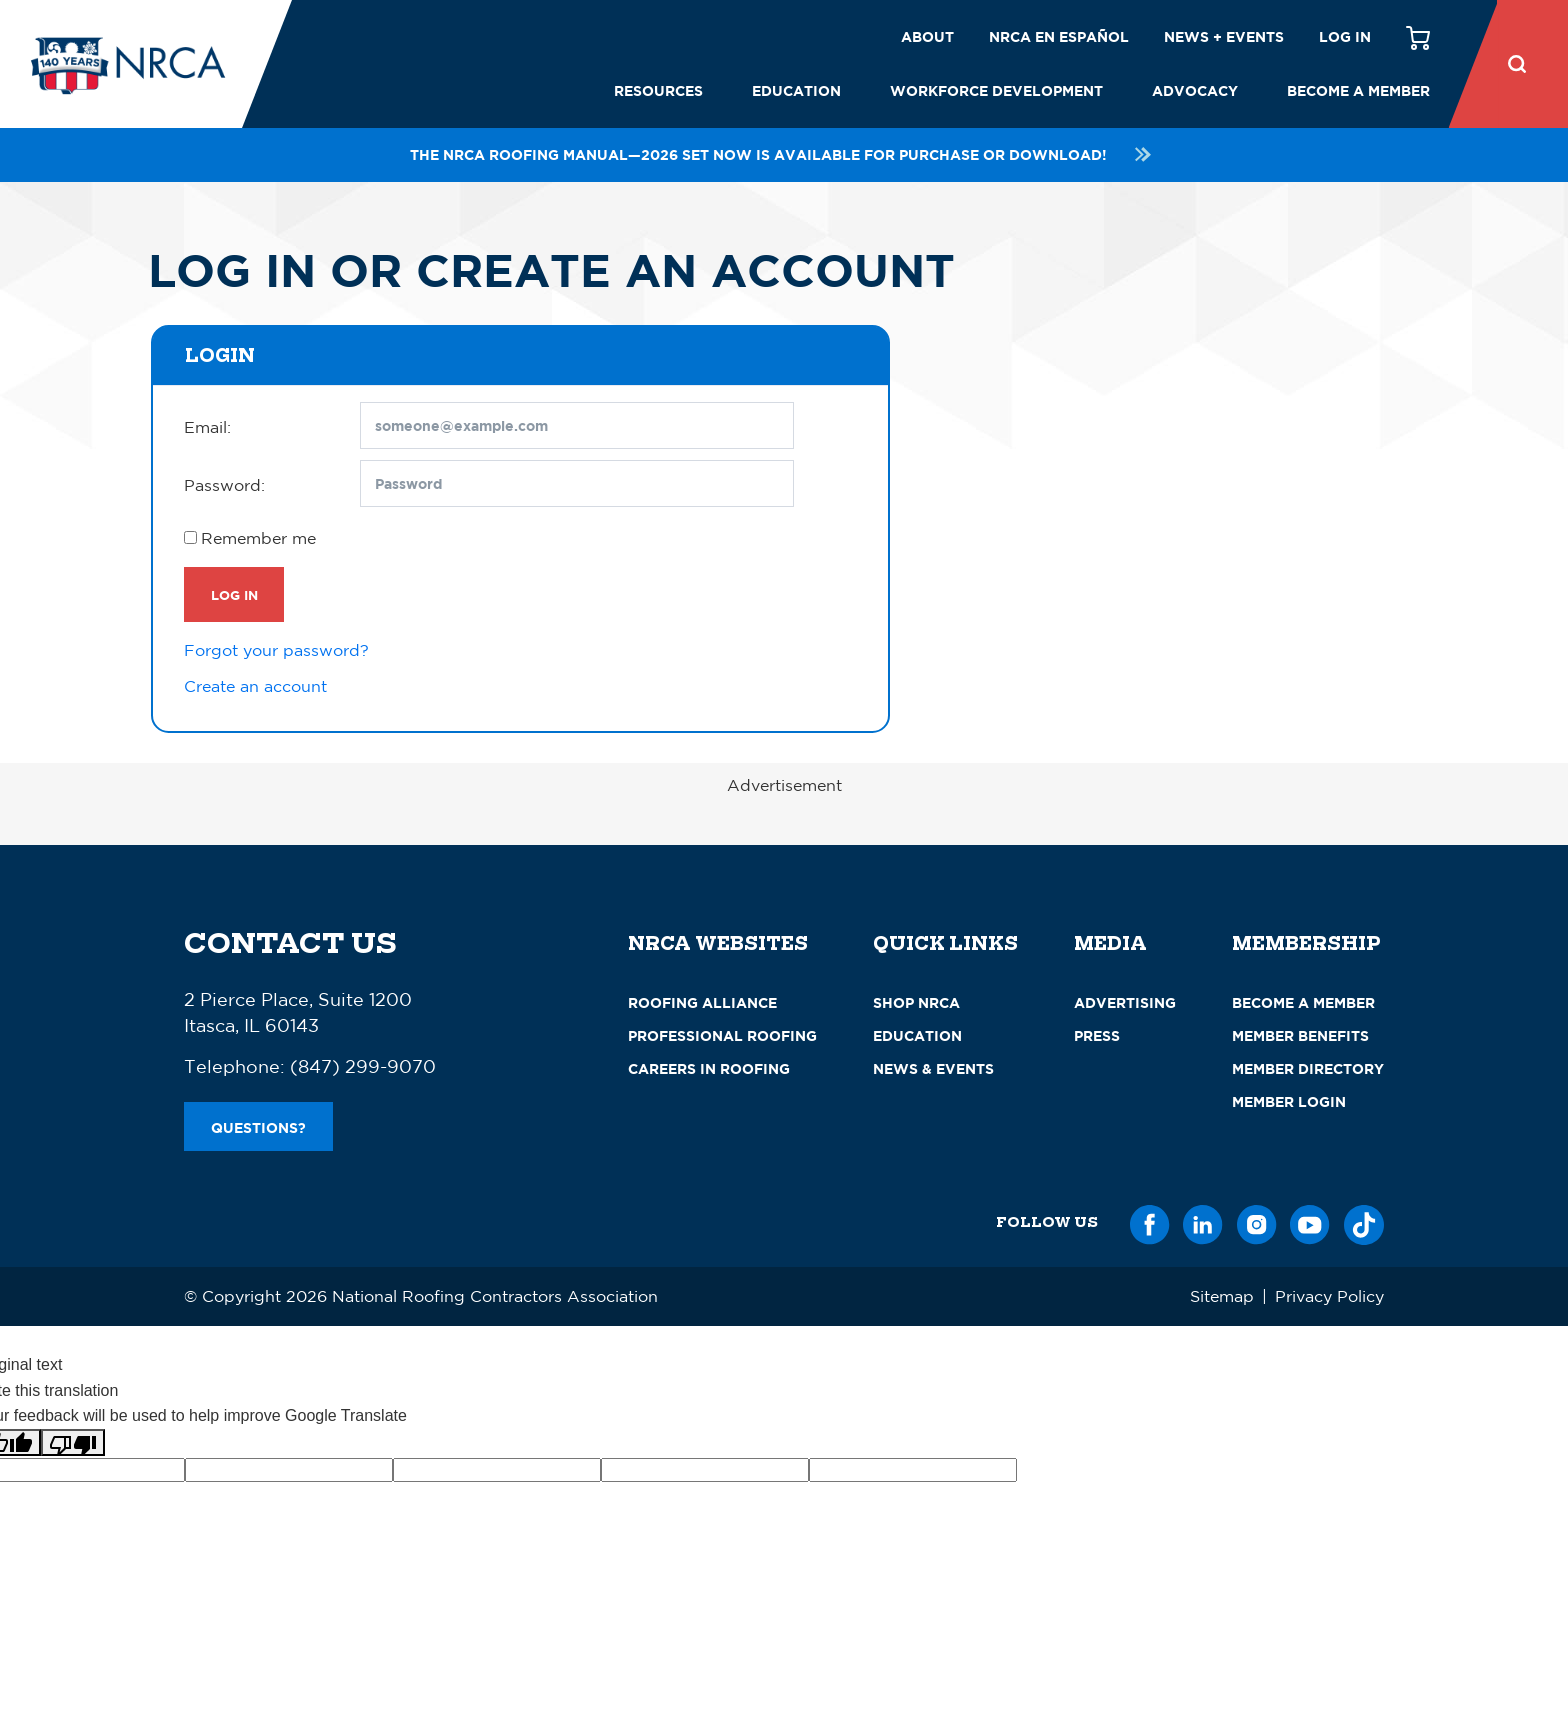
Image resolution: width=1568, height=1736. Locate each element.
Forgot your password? (276, 650)
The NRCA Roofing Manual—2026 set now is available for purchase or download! (784, 154)
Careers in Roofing (709, 1068)
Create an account (255, 686)
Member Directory (1308, 1068)
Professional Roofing (722, 1035)
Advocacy (1195, 90)
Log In (234, 595)
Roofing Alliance (702, 1002)
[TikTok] (1364, 1221)
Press (1097, 1035)
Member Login (1289, 1101)
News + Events (1224, 36)
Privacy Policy (1329, 1296)
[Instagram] (1257, 1221)
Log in (1345, 36)
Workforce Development (996, 90)
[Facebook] (1150, 1221)
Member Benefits (1300, 1035)
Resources (658, 90)
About (927, 36)
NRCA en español (1059, 36)
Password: (224, 485)
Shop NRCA (916, 1002)
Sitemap (1222, 1296)
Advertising (1125, 1002)
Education (796, 90)
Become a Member (1358, 90)
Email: (207, 427)
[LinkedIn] (1203, 1221)
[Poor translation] (73, 1442)
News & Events (933, 1068)
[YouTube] (1310, 1221)
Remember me (258, 538)
